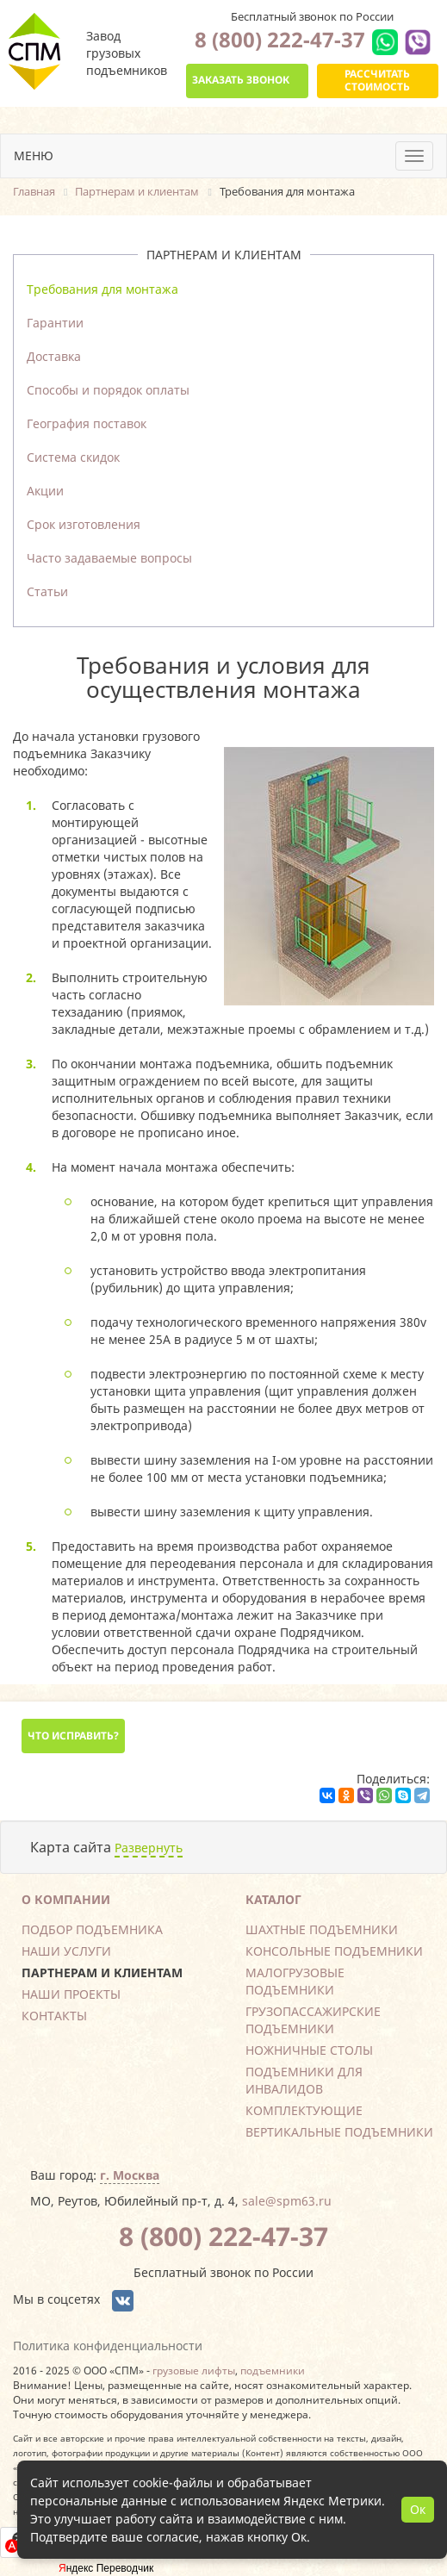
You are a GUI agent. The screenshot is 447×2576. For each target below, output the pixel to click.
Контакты (54, 2015)
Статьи (47, 591)
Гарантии (55, 322)
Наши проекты (71, 1994)
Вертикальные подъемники (339, 2132)
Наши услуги (66, 1951)
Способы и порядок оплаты (108, 390)
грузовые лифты (193, 2370)
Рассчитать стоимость (377, 79)
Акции (45, 490)
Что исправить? (73, 1735)
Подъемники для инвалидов (304, 2080)
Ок (417, 2509)
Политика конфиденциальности (107, 2345)
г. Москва (129, 2175)
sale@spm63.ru (287, 2201)
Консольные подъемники (334, 1951)
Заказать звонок (240, 79)
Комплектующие (304, 2110)
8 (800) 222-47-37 (280, 39)
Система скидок (73, 457)
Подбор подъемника (92, 1929)
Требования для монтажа (102, 289)
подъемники (272, 2370)
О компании (66, 1899)
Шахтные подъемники (321, 1929)
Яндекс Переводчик (106, 2568)
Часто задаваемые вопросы (109, 558)
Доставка (54, 356)
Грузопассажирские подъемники (313, 2020)
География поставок (86, 423)
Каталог (273, 1899)
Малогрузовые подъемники (295, 1981)
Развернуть (149, 1847)
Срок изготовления (83, 524)
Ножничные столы (309, 2050)
